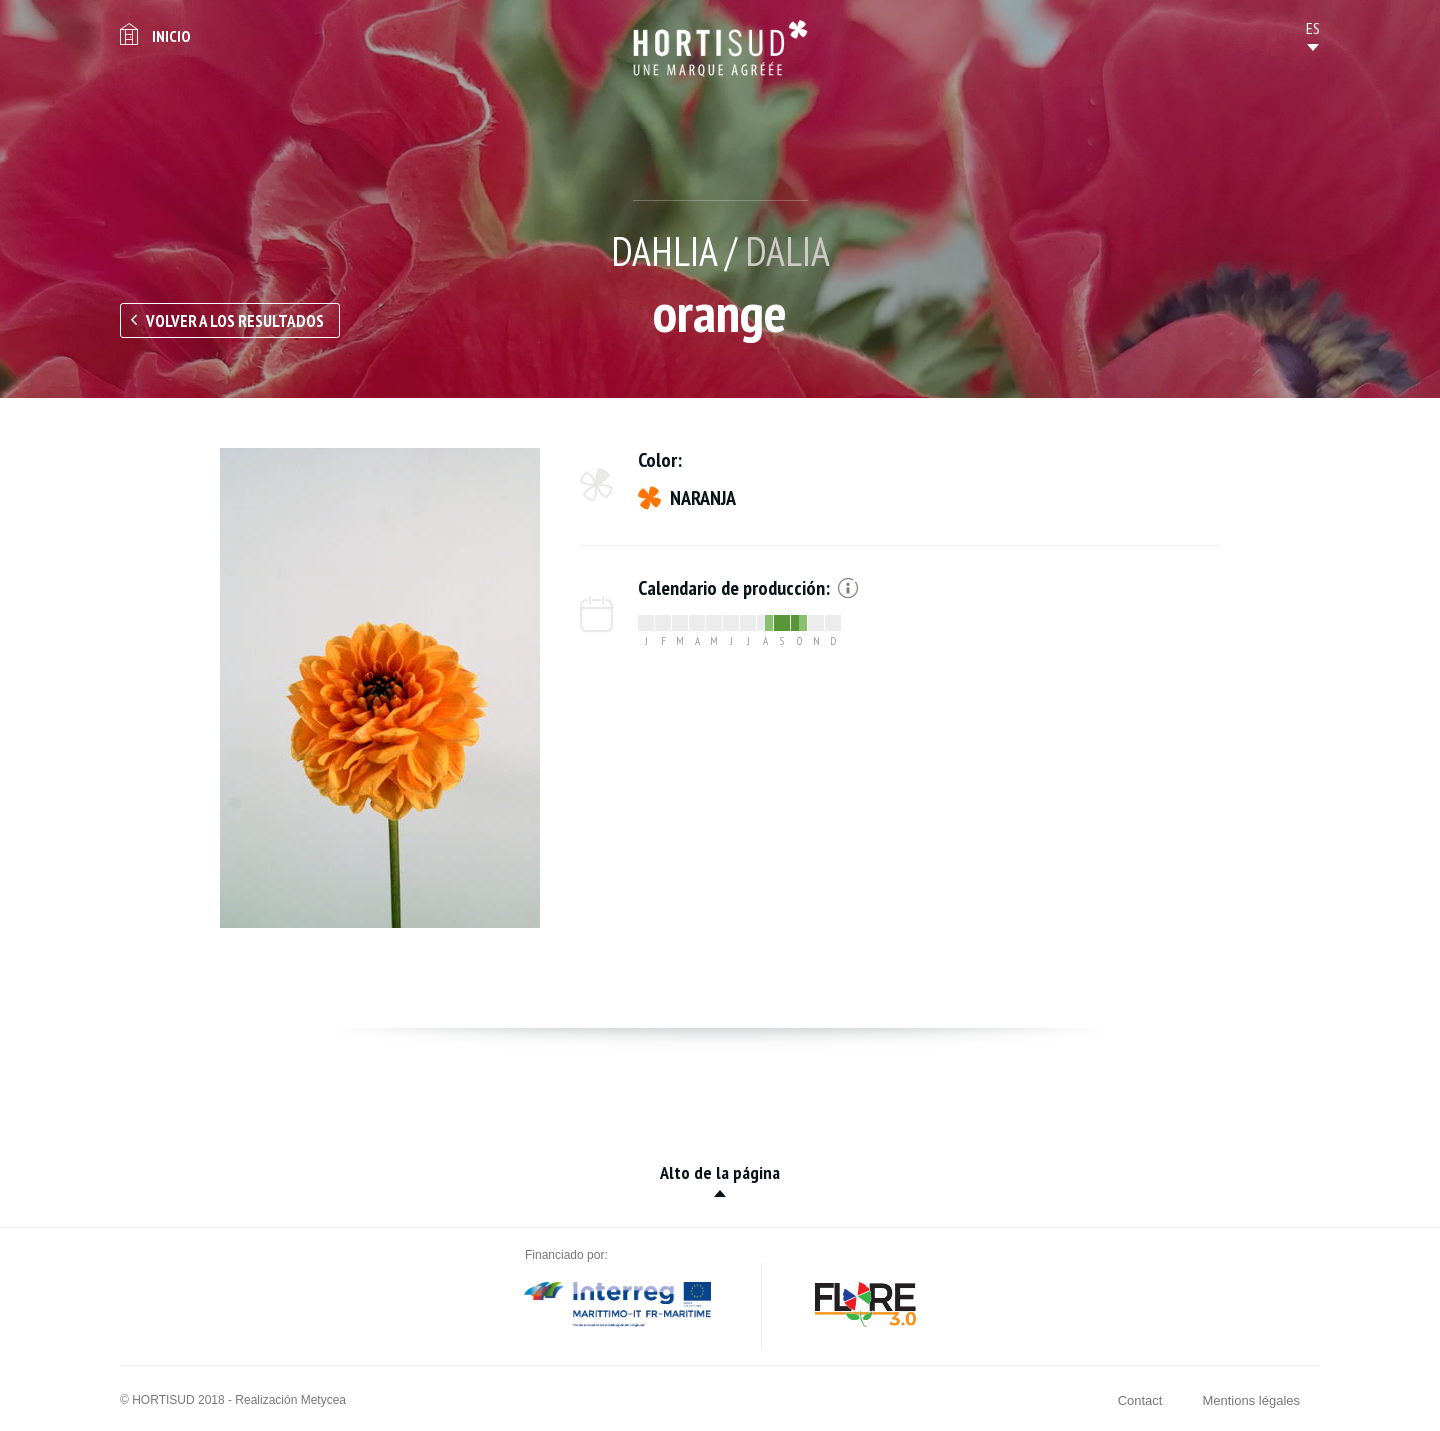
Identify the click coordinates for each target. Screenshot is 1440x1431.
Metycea (323, 1400)
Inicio (171, 36)
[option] (380, 688)
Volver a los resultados (235, 321)
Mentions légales (1251, 1400)
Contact (1140, 1400)
